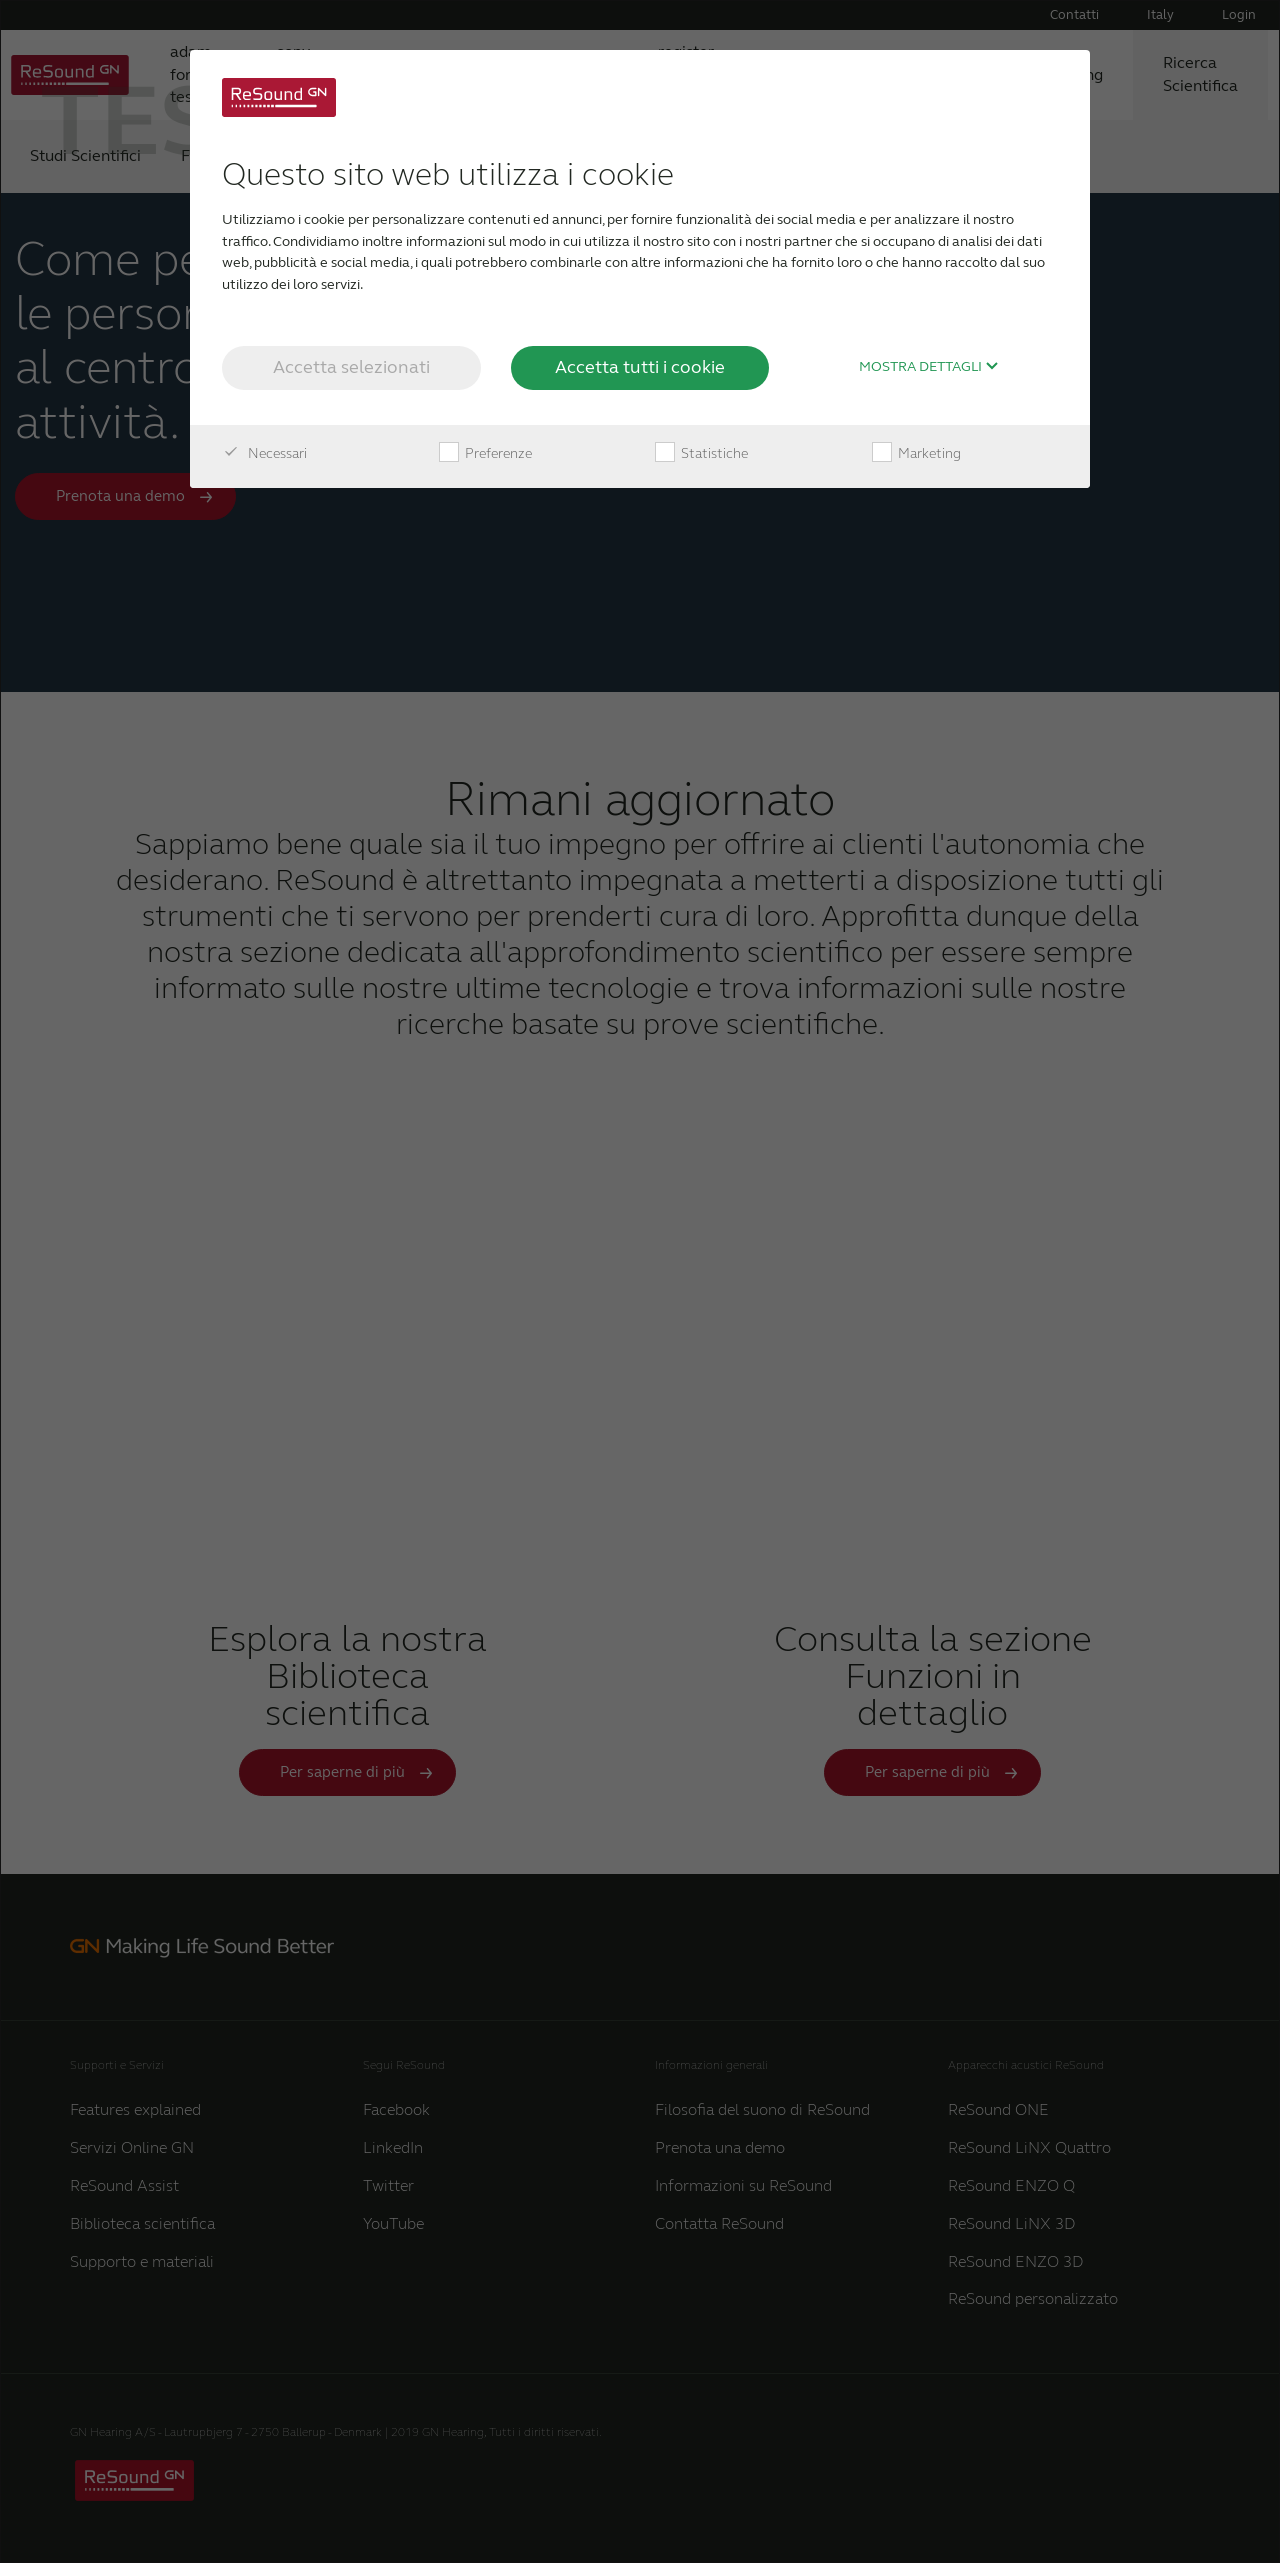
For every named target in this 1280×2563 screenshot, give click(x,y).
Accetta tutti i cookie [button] (640, 367)
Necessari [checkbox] (264, 454)
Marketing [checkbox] (916, 454)
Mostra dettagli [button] (929, 367)
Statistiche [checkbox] (701, 454)
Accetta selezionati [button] (351, 367)
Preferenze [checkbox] (485, 454)
